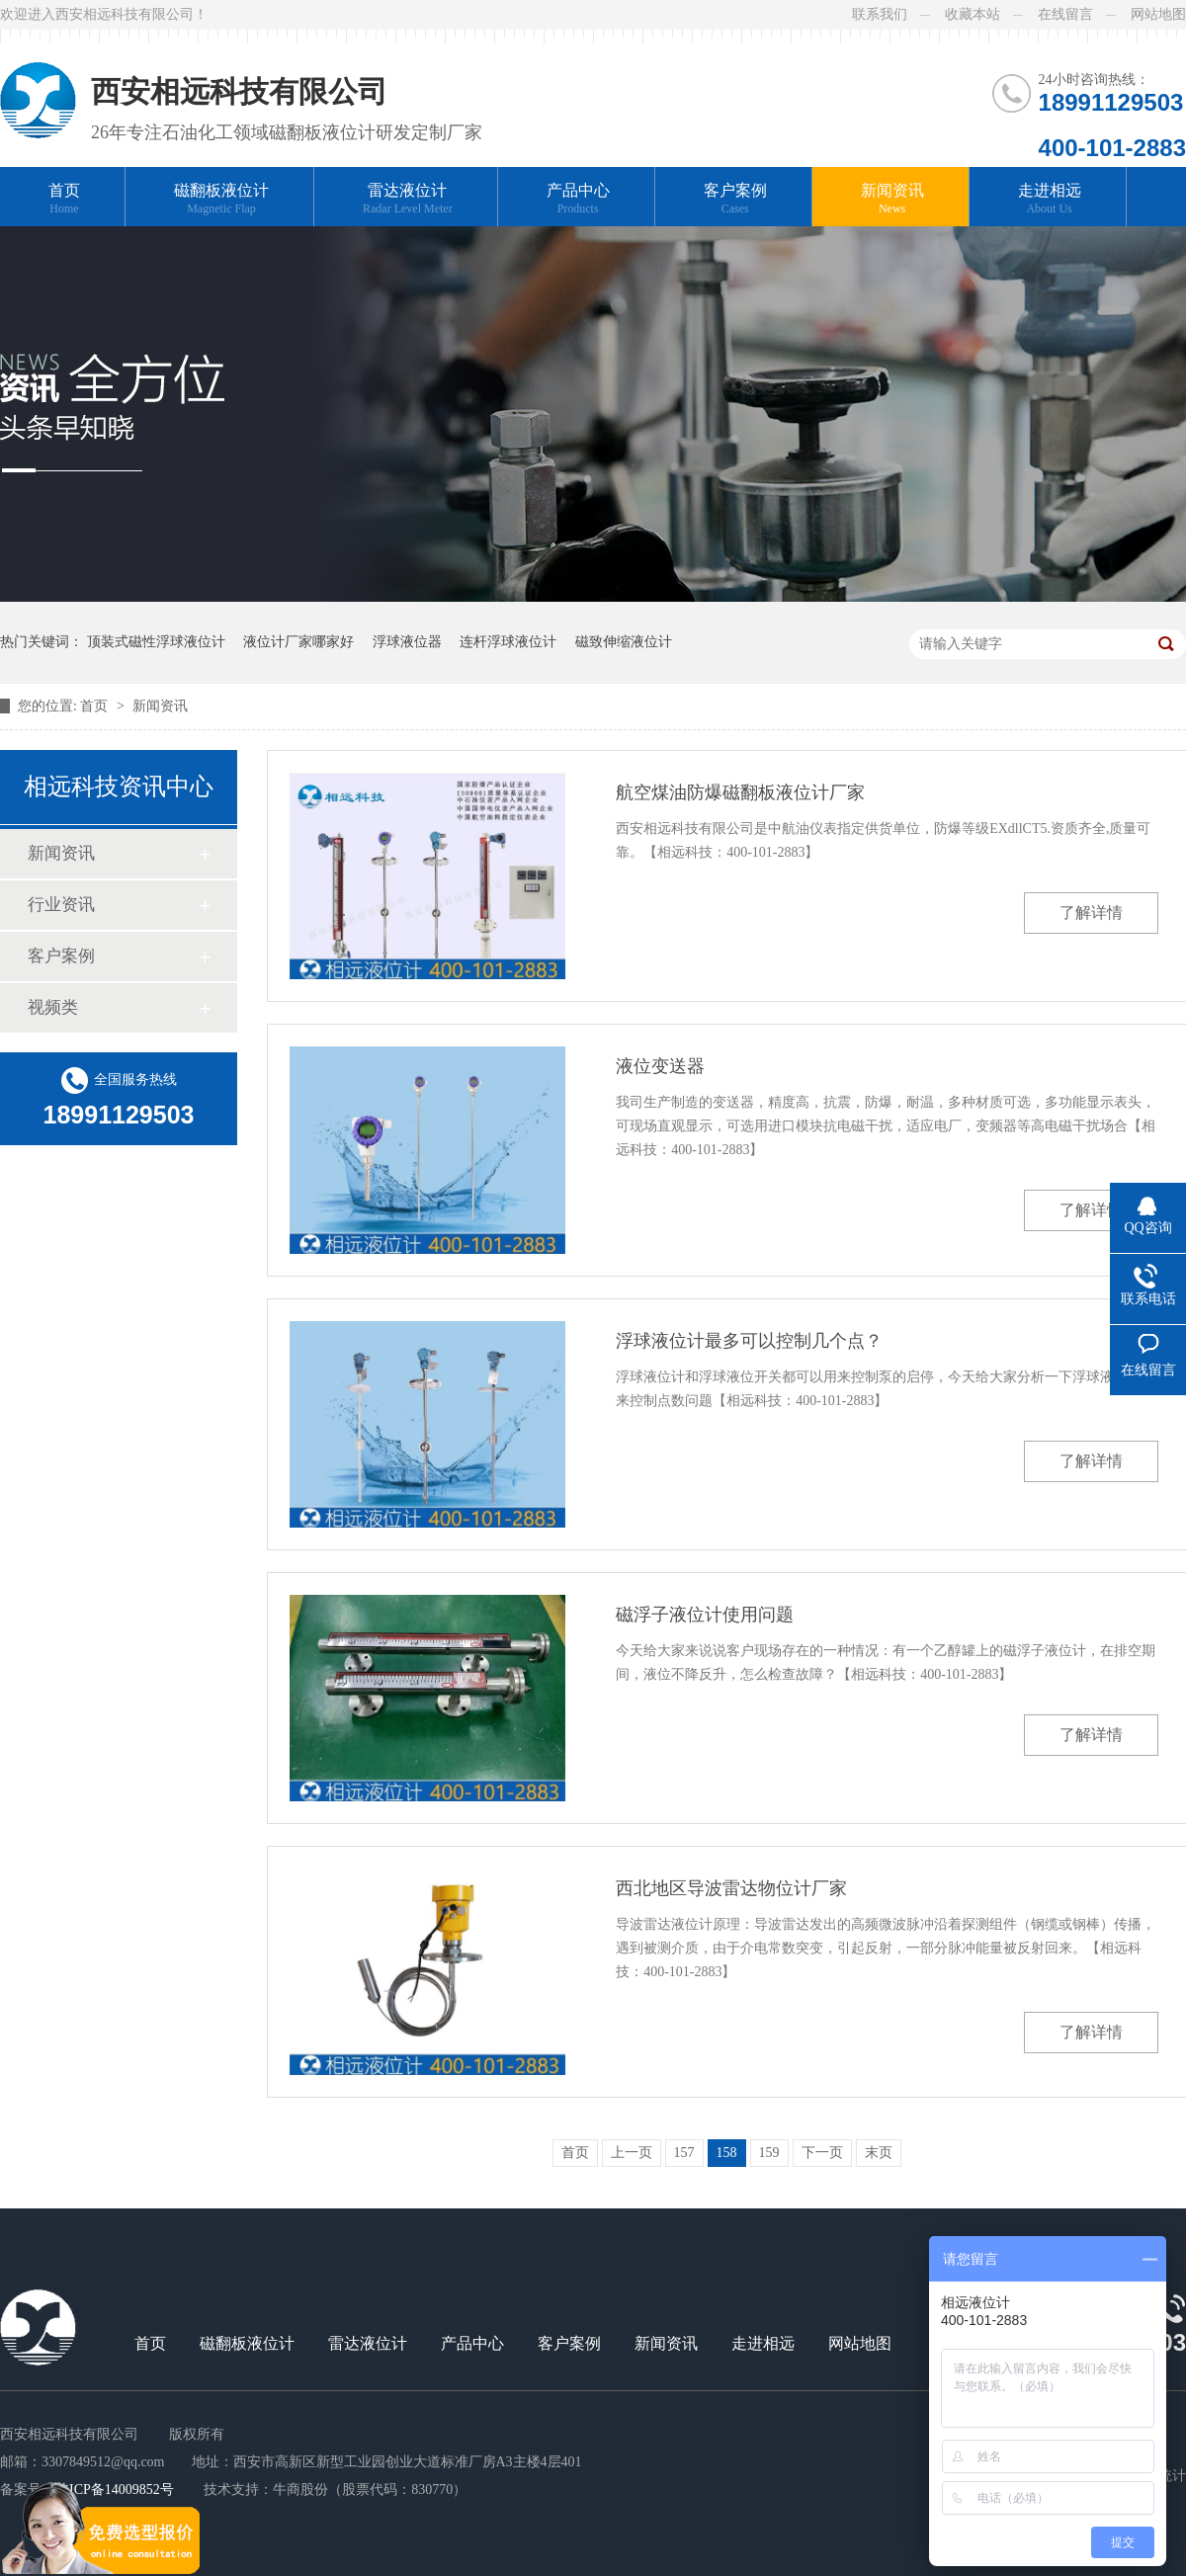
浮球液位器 (407, 641)
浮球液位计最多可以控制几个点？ (749, 1341)
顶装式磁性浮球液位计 (156, 641)
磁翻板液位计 (221, 199)
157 (684, 2152)
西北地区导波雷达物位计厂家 (731, 1888)
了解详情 (1091, 912)
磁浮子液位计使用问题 (705, 1614)
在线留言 (1065, 14)
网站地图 (1158, 14)
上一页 (631, 2152)
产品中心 (578, 199)
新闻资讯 (892, 199)
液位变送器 (660, 1066)
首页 (64, 199)
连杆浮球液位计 (508, 641)
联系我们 (879, 14)
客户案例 (735, 199)
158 (727, 2152)
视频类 (53, 1007)
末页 (878, 2152)
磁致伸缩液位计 (623, 641)
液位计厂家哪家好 (298, 641)
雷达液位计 (408, 199)
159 (769, 2152)
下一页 (822, 2152)
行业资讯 (61, 904)
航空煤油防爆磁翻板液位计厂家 (740, 792)
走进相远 (1049, 199)
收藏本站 (972, 14)
